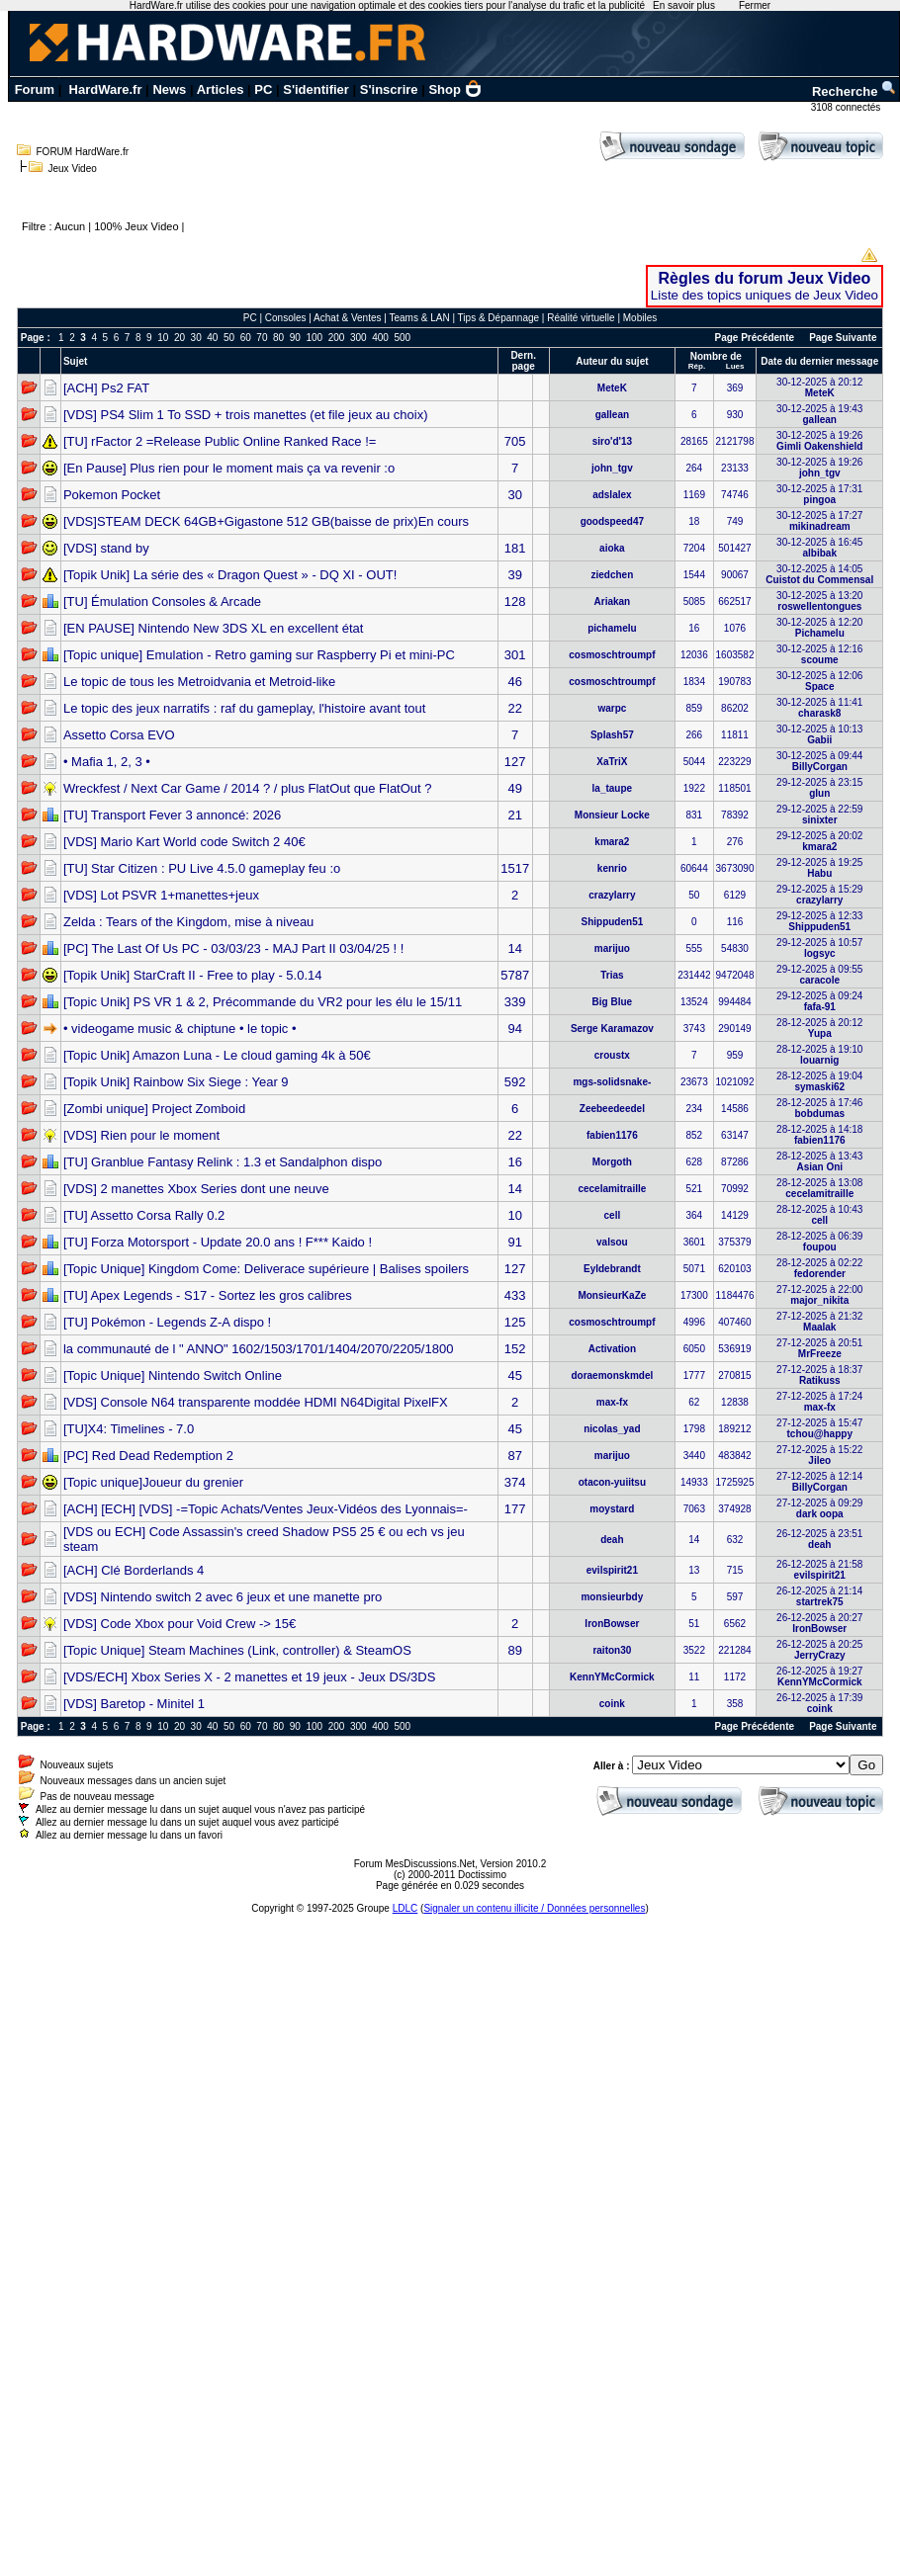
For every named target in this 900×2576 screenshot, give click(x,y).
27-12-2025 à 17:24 (819, 1402)
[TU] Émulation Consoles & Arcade (162, 601)
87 (514, 1455)
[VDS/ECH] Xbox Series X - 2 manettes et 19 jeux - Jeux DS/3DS (249, 1677)
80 (278, 337)
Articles (220, 89)
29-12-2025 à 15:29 (819, 894)
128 (515, 601)
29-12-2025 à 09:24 (819, 1001)
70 (261, 337)
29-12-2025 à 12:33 (819, 921)
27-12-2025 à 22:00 (819, 1295)
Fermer (754, 5)
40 (212, 337)
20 (179, 337)
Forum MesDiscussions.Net (414, 1863)
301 (515, 654)
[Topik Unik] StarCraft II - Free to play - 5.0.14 (192, 975)
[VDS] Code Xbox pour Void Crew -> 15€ (179, 1623)
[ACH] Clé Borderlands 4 (133, 1570)
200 (336, 337)
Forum (34, 89)
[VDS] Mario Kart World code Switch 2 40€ (184, 841)
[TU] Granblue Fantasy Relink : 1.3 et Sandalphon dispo (222, 1162)
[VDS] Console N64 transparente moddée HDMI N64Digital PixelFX (255, 1402)
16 (514, 1162)
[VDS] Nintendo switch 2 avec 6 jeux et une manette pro (222, 1596)
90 (295, 337)
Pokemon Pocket (111, 494)
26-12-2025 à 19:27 (819, 1676)
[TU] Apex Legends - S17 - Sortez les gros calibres (207, 1295)
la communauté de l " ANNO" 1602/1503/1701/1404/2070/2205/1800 (258, 1348)
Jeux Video (72, 168)
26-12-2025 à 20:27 (819, 1623)
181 (515, 548)
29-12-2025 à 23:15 (819, 788)
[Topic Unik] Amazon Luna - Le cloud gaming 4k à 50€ (217, 1055)
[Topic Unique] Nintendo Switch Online (172, 1375)
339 (515, 1001)
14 (514, 948)
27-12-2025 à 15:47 (819, 1428)
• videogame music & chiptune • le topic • (180, 1028)
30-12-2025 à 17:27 (819, 521)
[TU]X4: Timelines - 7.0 (128, 1428)
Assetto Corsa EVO (119, 735)
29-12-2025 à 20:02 (819, 841)
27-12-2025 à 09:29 (819, 1508)
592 (515, 1081)
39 (514, 574)
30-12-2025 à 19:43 (819, 414)
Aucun (69, 226)
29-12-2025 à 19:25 (819, 868)
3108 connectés (847, 107)
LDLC (405, 1908)
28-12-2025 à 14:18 (819, 1135)
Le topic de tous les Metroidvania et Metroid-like (199, 681)
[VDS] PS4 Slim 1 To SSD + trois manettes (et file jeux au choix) (245, 414)
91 (514, 1242)
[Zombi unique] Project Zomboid (154, 1108)
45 (514, 1375)
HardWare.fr (105, 89)
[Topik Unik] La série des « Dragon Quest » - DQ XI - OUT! (230, 574)
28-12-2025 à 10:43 (819, 1215)
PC (263, 89)
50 (229, 337)
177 (515, 1509)
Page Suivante (842, 337)
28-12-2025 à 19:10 (819, 1055)
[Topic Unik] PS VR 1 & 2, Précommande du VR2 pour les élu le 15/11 (262, 1001)
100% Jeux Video (136, 226)
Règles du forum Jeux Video (765, 278)
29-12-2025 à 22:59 (819, 814)
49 (514, 788)
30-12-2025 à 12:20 (819, 628)
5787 (514, 975)
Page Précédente (755, 337)
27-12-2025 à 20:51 (819, 1348)
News (169, 89)
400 (380, 337)
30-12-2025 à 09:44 (819, 761)
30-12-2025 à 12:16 (819, 654)
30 (196, 337)
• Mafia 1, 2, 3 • (106, 761)
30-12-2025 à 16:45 (819, 547)
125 (515, 1322)
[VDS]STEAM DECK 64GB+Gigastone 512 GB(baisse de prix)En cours (266, 521)
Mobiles (640, 317)
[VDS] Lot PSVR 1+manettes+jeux (161, 895)
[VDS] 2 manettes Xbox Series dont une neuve (196, 1188)
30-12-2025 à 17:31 (819, 494)
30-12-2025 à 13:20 (819, 601)
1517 (514, 868)
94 (514, 1028)
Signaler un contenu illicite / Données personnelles (534, 1908)
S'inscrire (389, 89)
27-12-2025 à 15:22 (819, 1455)
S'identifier (316, 89)
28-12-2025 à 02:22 (819, 1268)
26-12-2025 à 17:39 (819, 1703)
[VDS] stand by (106, 548)
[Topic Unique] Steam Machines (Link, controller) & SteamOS (237, 1650)
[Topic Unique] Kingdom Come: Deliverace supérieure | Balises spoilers (266, 1268)
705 (515, 441)
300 (358, 337)
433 (515, 1295)
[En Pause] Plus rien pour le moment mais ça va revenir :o (229, 468)
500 (402, 337)
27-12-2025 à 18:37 (819, 1375)
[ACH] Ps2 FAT (106, 388)
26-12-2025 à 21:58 (819, 1570)
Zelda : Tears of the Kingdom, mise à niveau (188, 921)
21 (514, 815)
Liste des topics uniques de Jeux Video (764, 295)
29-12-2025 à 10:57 (819, 948)
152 (515, 1348)
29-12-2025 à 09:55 (819, 975)
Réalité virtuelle (580, 317)
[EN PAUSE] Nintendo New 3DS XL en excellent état (213, 628)
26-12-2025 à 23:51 (819, 1539)
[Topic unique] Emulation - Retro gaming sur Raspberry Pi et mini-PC (259, 654)
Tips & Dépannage (498, 317)
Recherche (854, 91)
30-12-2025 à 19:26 (819, 441)
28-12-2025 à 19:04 (819, 1081)
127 (515, 761)
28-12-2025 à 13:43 (819, 1161)
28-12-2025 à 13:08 (819, 1188)
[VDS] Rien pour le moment (141, 1135)
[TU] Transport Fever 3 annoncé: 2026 (172, 815)
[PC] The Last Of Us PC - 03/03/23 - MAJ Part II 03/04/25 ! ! (233, 948)
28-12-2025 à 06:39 (819, 1241)
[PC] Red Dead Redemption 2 (148, 1455)
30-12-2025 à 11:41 (819, 708)
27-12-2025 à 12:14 (819, 1482)
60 (245, 337)
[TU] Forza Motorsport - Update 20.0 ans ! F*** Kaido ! (217, 1242)
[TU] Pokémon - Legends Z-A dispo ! (167, 1322)
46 (514, 681)
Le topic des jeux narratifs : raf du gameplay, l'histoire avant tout (244, 708)
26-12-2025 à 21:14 (819, 1596)
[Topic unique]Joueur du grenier (153, 1482)
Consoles (286, 317)
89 (514, 1650)
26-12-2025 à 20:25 (819, 1650)
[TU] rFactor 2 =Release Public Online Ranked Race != (219, 441)
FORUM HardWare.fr (83, 151)
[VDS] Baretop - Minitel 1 (134, 1703)
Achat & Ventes (347, 317)
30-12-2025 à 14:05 (819, 574)
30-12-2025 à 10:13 (819, 734)
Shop (455, 89)
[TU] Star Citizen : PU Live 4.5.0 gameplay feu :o (201, 868)
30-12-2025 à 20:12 (819, 387)
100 (314, 337)
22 (514, 708)
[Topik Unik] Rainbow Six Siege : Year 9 (176, 1081)
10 (162, 337)
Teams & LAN (419, 317)
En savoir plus (684, 5)
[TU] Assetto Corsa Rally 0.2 (144, 1215)
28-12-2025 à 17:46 (819, 1108)
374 (515, 1482)
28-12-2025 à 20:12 (819, 1028)
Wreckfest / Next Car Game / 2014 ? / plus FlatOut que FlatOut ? (247, 788)
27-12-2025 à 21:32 (819, 1321)
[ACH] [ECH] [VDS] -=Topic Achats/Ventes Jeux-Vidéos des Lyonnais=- (265, 1509)
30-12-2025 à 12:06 (819, 681)
